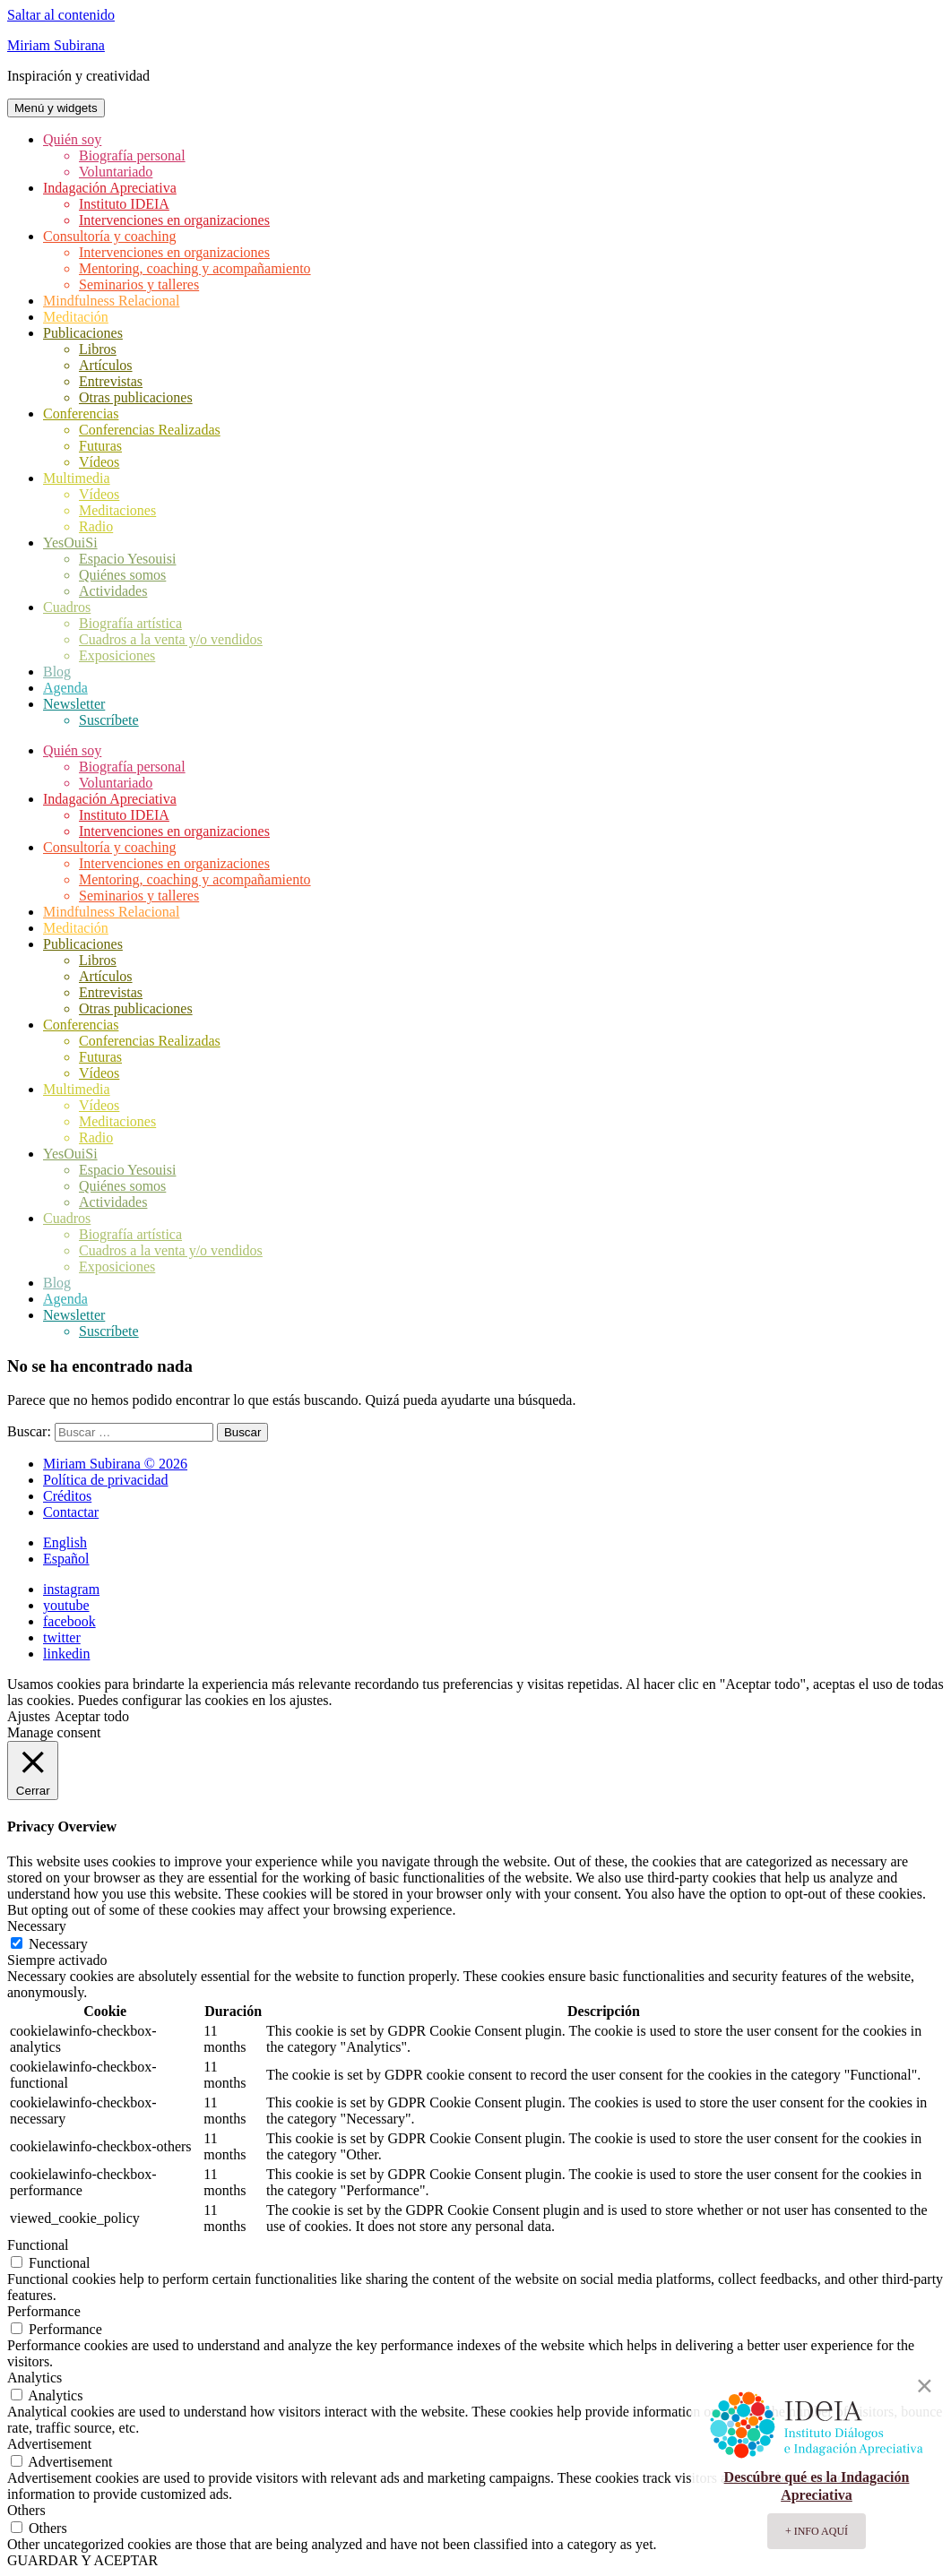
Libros (98, 349)
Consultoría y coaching (109, 236)
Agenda (65, 687)
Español (66, 1558)
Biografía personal (132, 155)
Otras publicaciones (136, 397)
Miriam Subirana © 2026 (115, 1463)
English (65, 1542)
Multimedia (76, 478)
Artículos (106, 365)
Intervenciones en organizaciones (174, 220)
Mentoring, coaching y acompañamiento (195, 268)
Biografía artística (130, 623)
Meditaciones (117, 510)
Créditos (67, 1495)
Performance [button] (44, 2311)
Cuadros (67, 607)
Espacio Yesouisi (127, 558)
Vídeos (99, 462)
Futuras (100, 445)
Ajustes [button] (28, 1716)
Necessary (58, 1943)
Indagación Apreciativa (110, 187)
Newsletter (74, 703)
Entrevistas (111, 381)
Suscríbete (109, 720)
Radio (96, 526)
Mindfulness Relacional (111, 300)
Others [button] (26, 2510)
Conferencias (80, 413)
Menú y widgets (56, 108)
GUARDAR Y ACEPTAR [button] (82, 2560)
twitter (62, 1637)
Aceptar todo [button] (92, 1716)
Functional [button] (37, 2245)
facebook (69, 1621)
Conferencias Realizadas (149, 429)
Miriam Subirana (56, 45)
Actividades (113, 591)
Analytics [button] (34, 2377)
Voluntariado (115, 171)
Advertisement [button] (49, 2443)
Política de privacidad (106, 1479)
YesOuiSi (70, 542)
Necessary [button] (36, 1926)
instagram (71, 1589)
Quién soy (72, 139)
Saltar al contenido (61, 14)
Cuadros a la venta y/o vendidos (171, 639)
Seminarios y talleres (139, 284)
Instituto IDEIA (124, 203)
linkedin (66, 1653)
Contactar (71, 1512)
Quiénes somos (122, 574)
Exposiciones (117, 655)
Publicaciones (83, 332)
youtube (66, 1605)
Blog (57, 671)
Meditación (75, 316)
